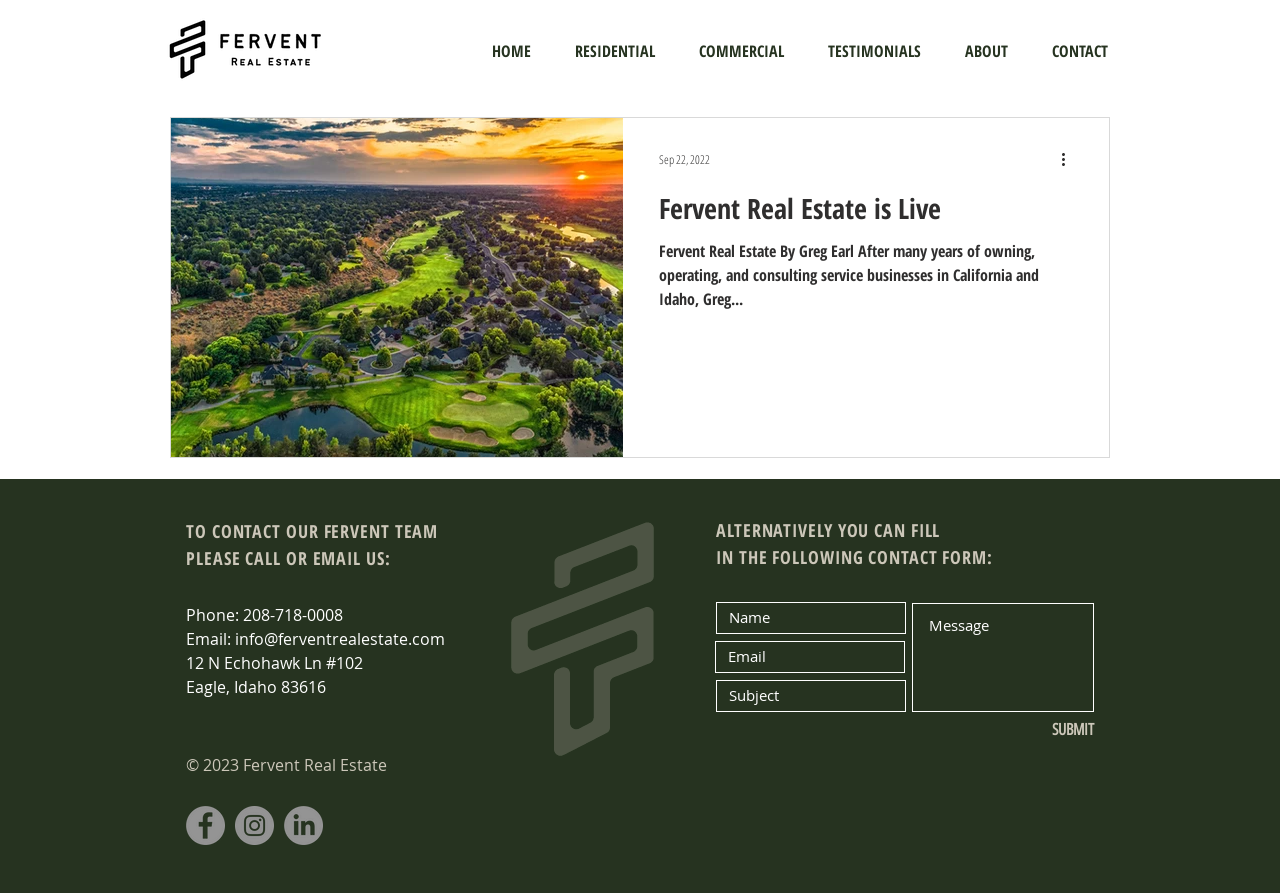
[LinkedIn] (303, 825)
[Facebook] (205, 825)
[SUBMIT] (1027, 731)
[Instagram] (254, 825)
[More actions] (1070, 159)
